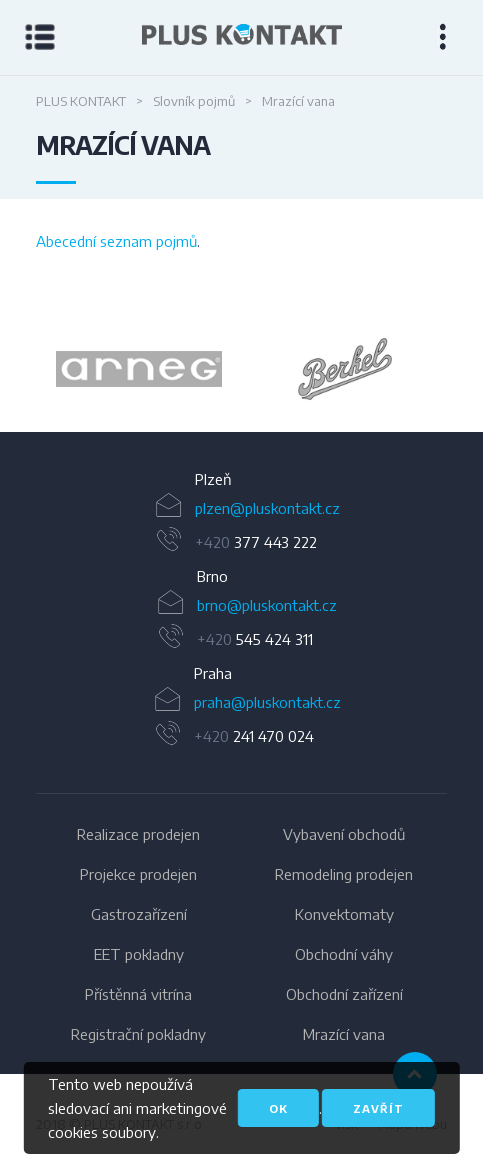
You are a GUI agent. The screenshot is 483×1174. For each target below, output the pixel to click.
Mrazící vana (344, 1034)
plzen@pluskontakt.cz (267, 508)
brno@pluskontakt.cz (267, 605)
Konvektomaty (344, 914)
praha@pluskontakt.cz (267, 702)
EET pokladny (139, 954)
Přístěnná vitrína (138, 994)
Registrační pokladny (138, 1034)
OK (278, 1108)
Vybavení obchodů (344, 834)
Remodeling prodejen (344, 874)
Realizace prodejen (138, 834)
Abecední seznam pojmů (116, 241)
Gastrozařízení (139, 914)
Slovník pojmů (194, 101)
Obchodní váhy (344, 954)
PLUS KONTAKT (81, 101)
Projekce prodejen (138, 874)
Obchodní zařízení (344, 994)
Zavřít (378, 1108)
